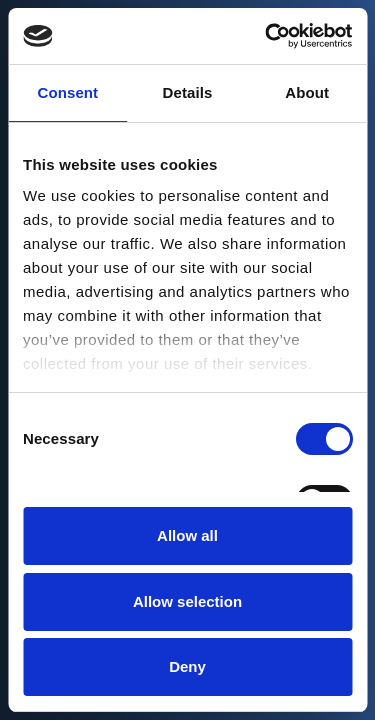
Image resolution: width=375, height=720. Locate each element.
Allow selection (187, 601)
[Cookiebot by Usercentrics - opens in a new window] (267, 36)
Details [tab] (188, 92)
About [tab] (307, 92)
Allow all (187, 535)
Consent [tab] (67, 92)
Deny (187, 666)
